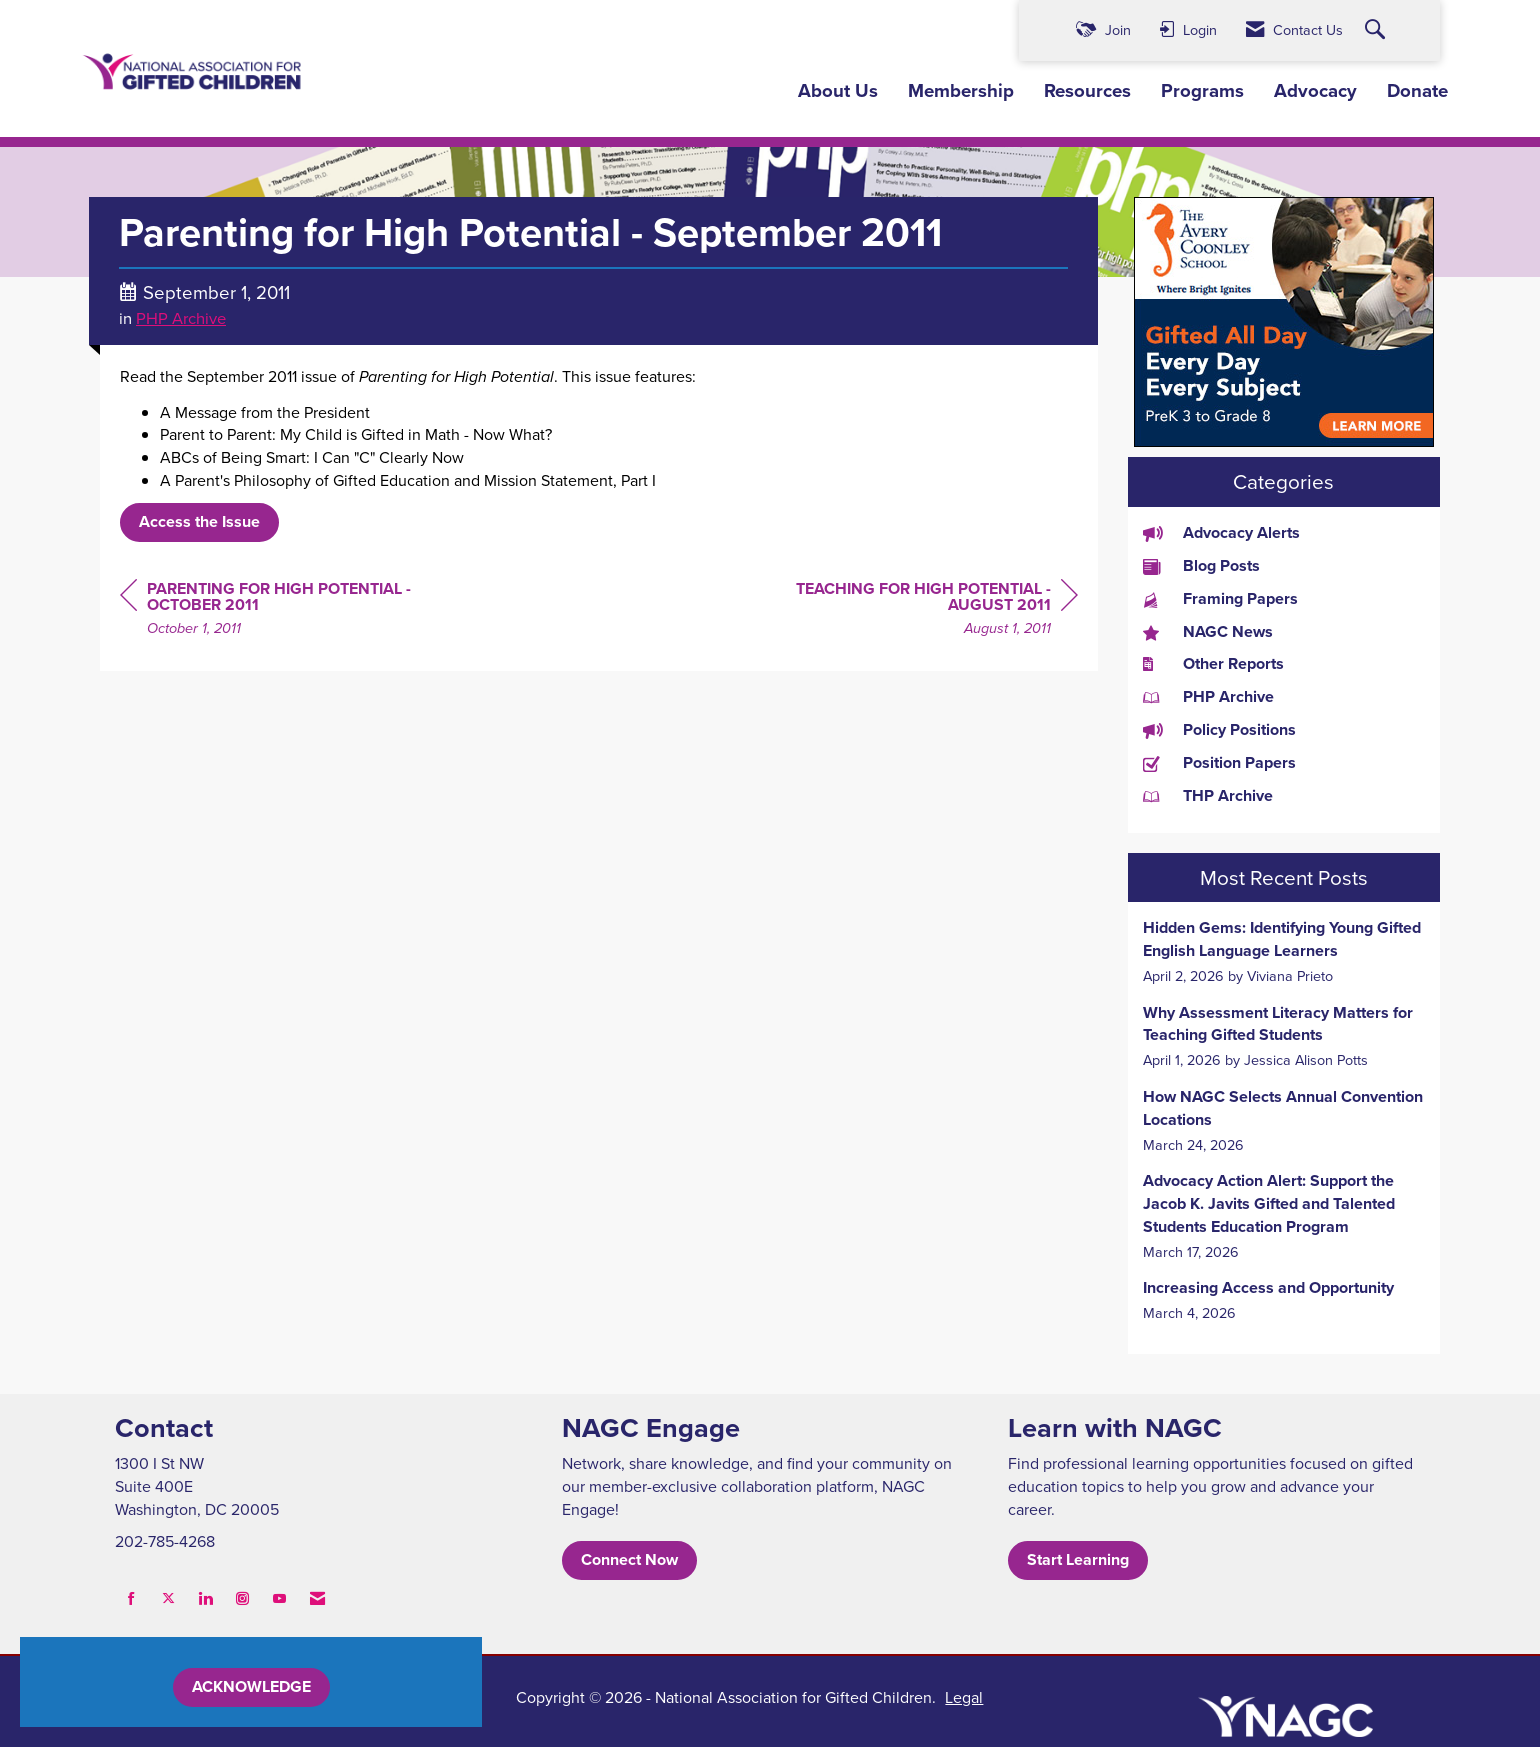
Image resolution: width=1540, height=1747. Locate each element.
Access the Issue (199, 521)
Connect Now (629, 1559)
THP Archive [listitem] (1208, 796)
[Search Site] (1377, 30)
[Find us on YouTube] (279, 1598)
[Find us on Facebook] (131, 1598)
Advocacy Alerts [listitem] (1221, 533)
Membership (961, 91)
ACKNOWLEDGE (251, 1686)
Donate (1417, 91)
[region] (928, 611)
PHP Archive (181, 317)
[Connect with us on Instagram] (242, 1598)
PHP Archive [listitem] (1208, 697)
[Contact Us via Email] (317, 1598)
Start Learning (1078, 1559)
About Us (838, 91)
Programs (1202, 91)
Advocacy (1315, 91)
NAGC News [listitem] (1208, 632)
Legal (964, 1697)
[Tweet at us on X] (168, 1598)
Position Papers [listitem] (1219, 763)
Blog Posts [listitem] (1201, 566)
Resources (1087, 91)
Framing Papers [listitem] (1220, 599)
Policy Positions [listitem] (1219, 730)
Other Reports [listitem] (1213, 664)
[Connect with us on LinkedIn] (205, 1598)
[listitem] (1284, 951)
